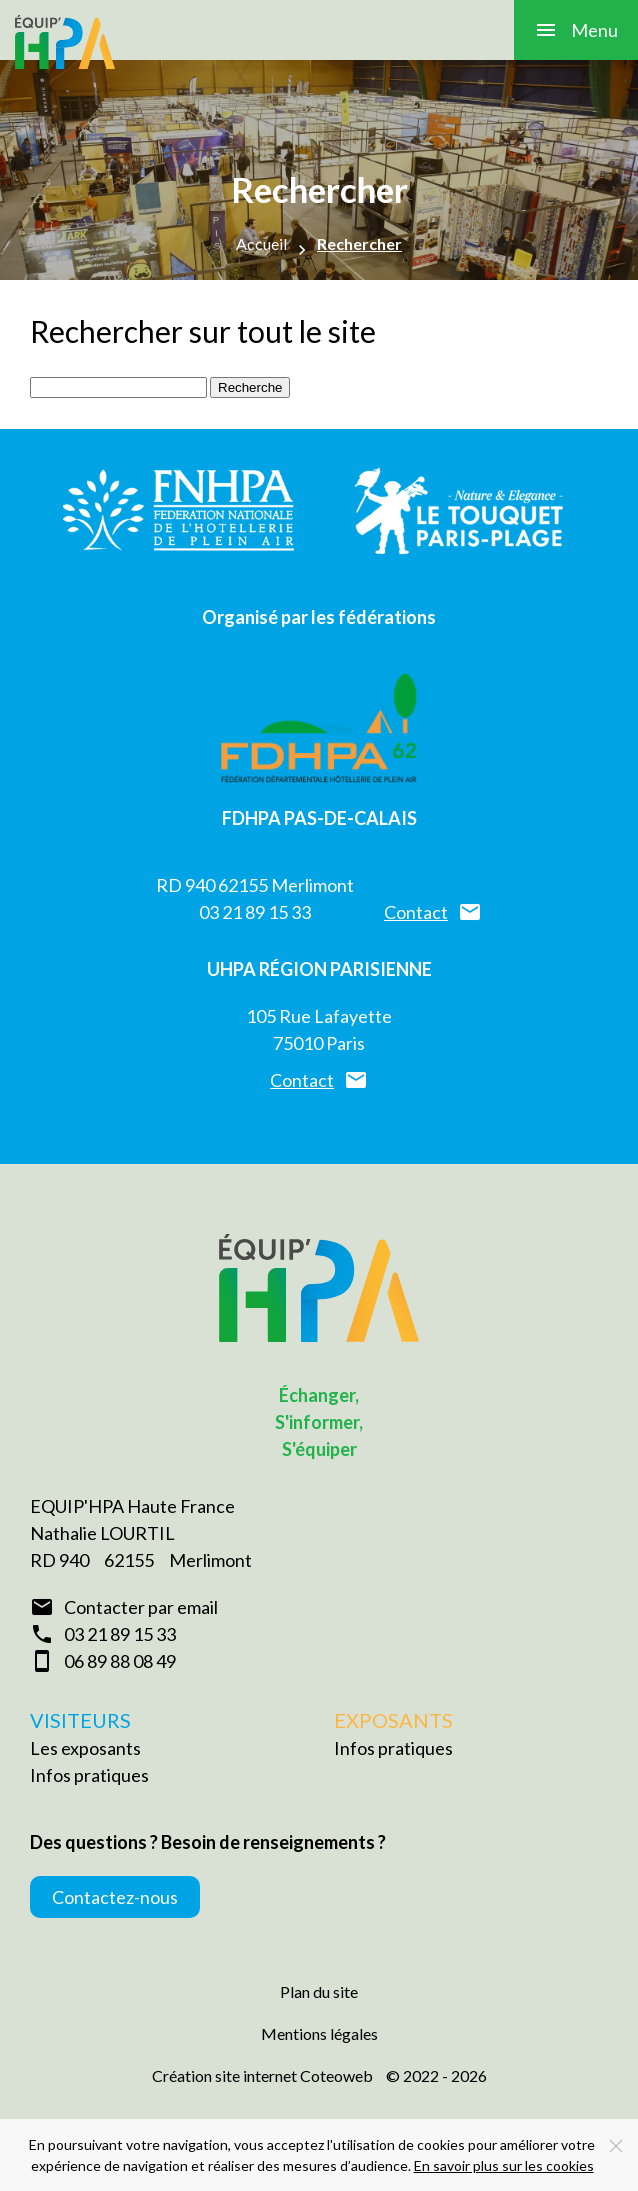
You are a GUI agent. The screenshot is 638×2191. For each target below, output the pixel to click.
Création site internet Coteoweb (262, 2075)
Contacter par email (141, 1607)
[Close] (616, 2146)
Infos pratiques (89, 1775)
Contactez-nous (115, 1897)
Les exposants (85, 1748)
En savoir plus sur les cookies (504, 2165)
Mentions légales (319, 2033)
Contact (416, 912)
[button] (576, 30)
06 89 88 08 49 (120, 1661)
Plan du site (319, 1991)
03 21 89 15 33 (255, 912)
